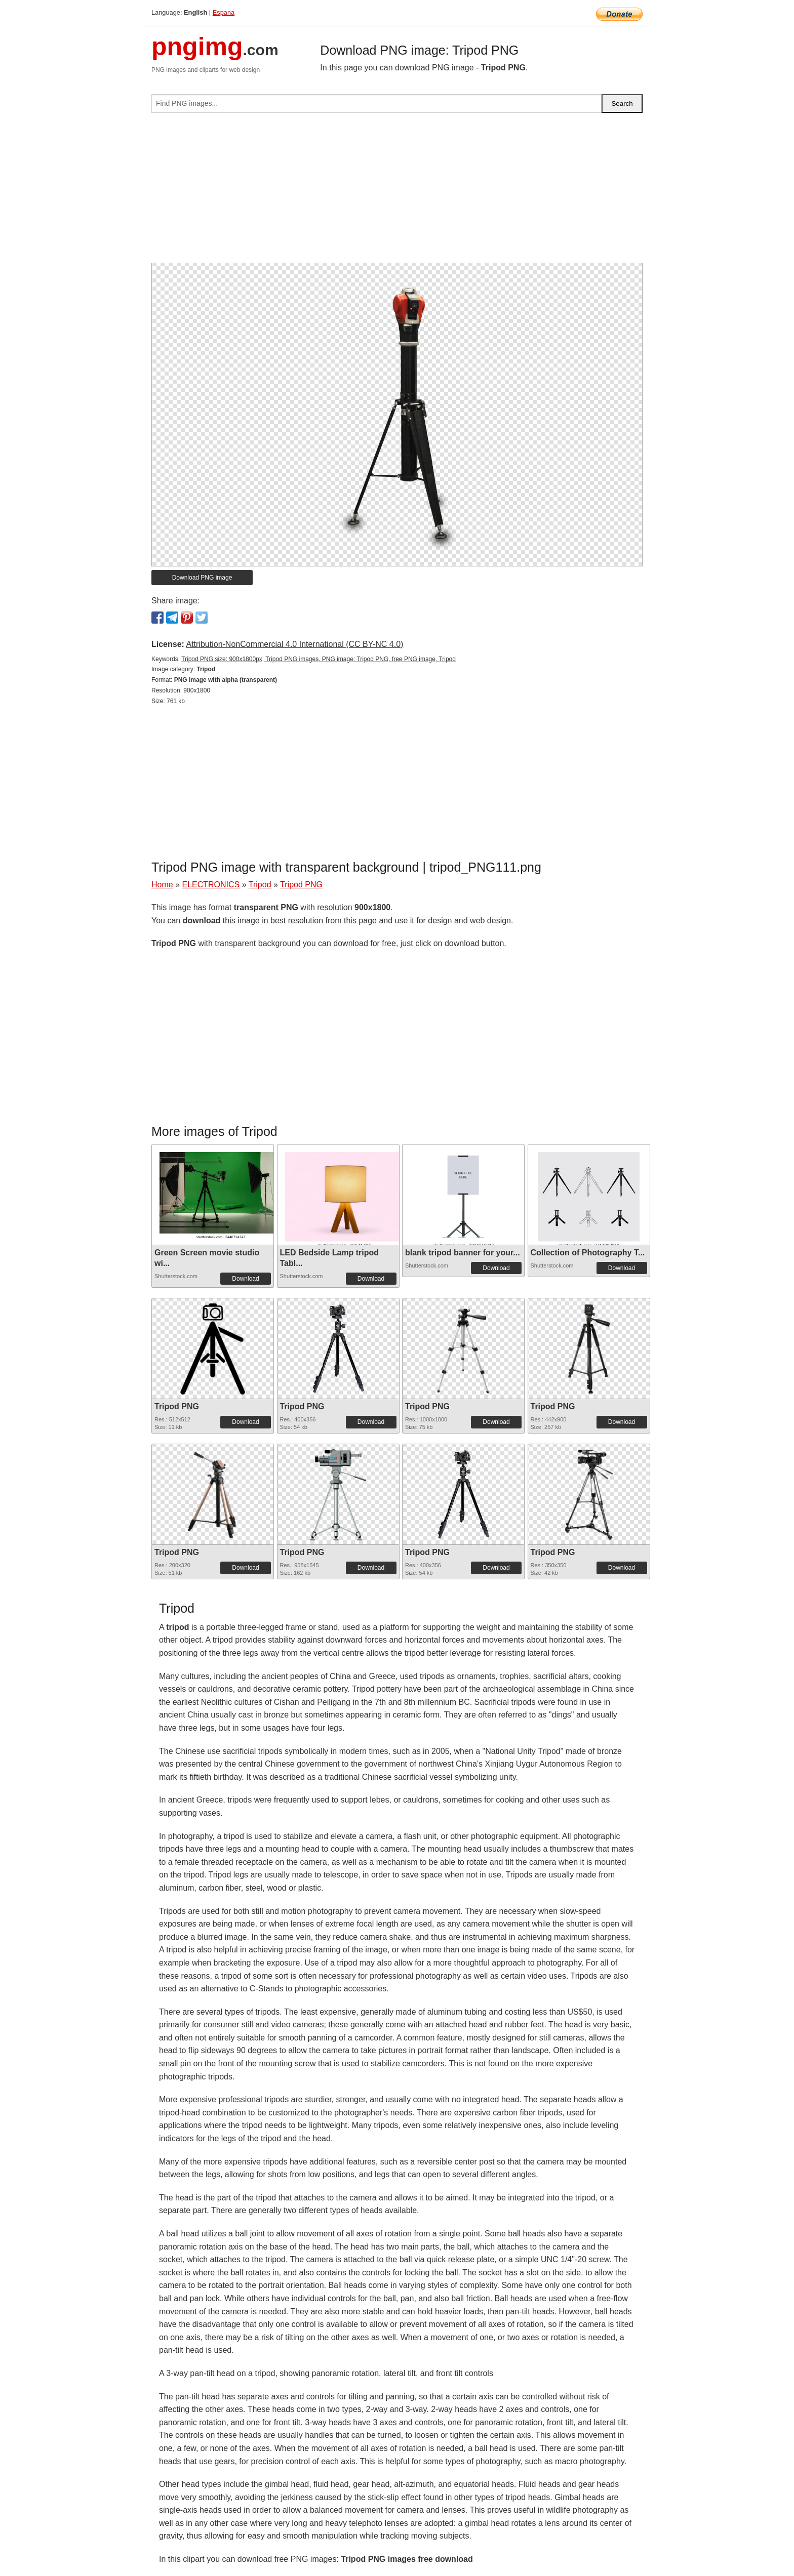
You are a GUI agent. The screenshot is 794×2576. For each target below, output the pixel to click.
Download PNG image (202, 577)
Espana (223, 12)
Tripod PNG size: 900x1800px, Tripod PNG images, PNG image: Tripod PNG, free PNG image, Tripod (318, 659)
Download (245, 1278)
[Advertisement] (397, 192)
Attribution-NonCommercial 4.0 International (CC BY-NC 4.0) (294, 644)
